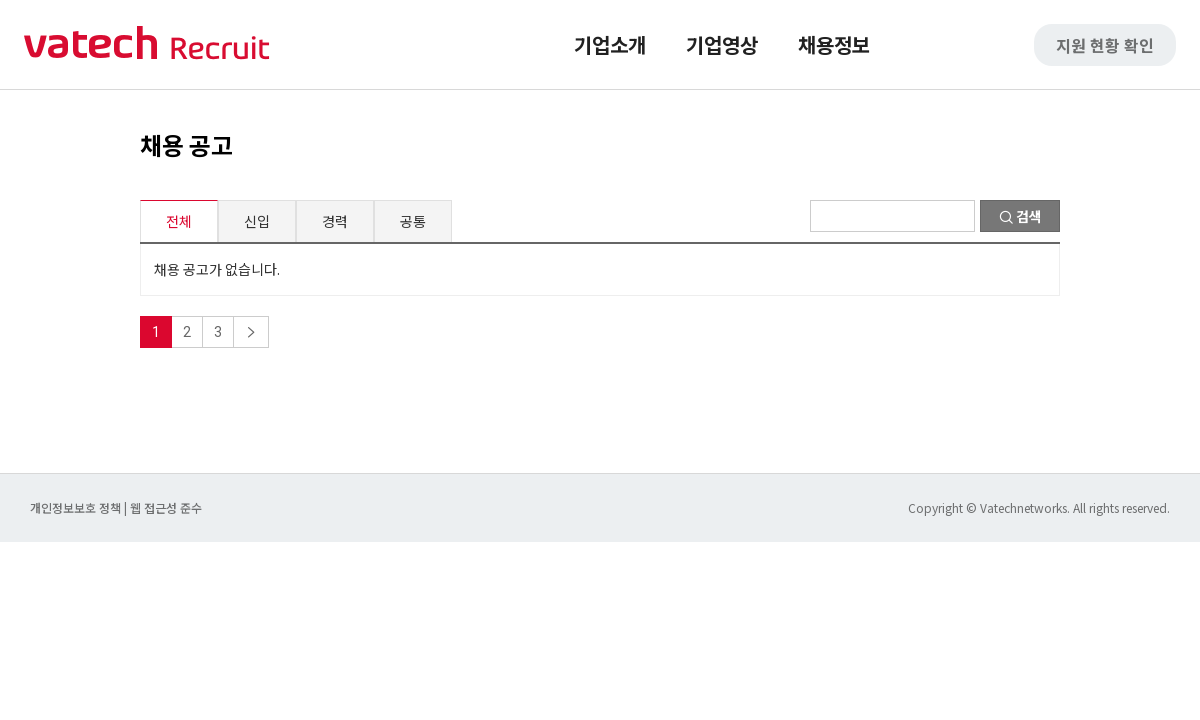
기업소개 (610, 44)
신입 (257, 221)
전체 (179, 221)
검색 (1020, 216)
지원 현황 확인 (1105, 45)
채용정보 (834, 44)
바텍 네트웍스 (147, 44)
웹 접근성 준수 (166, 507)
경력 (335, 221)
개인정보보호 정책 (77, 507)
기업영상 (722, 44)
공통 (413, 221)
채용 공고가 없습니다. (217, 269)
